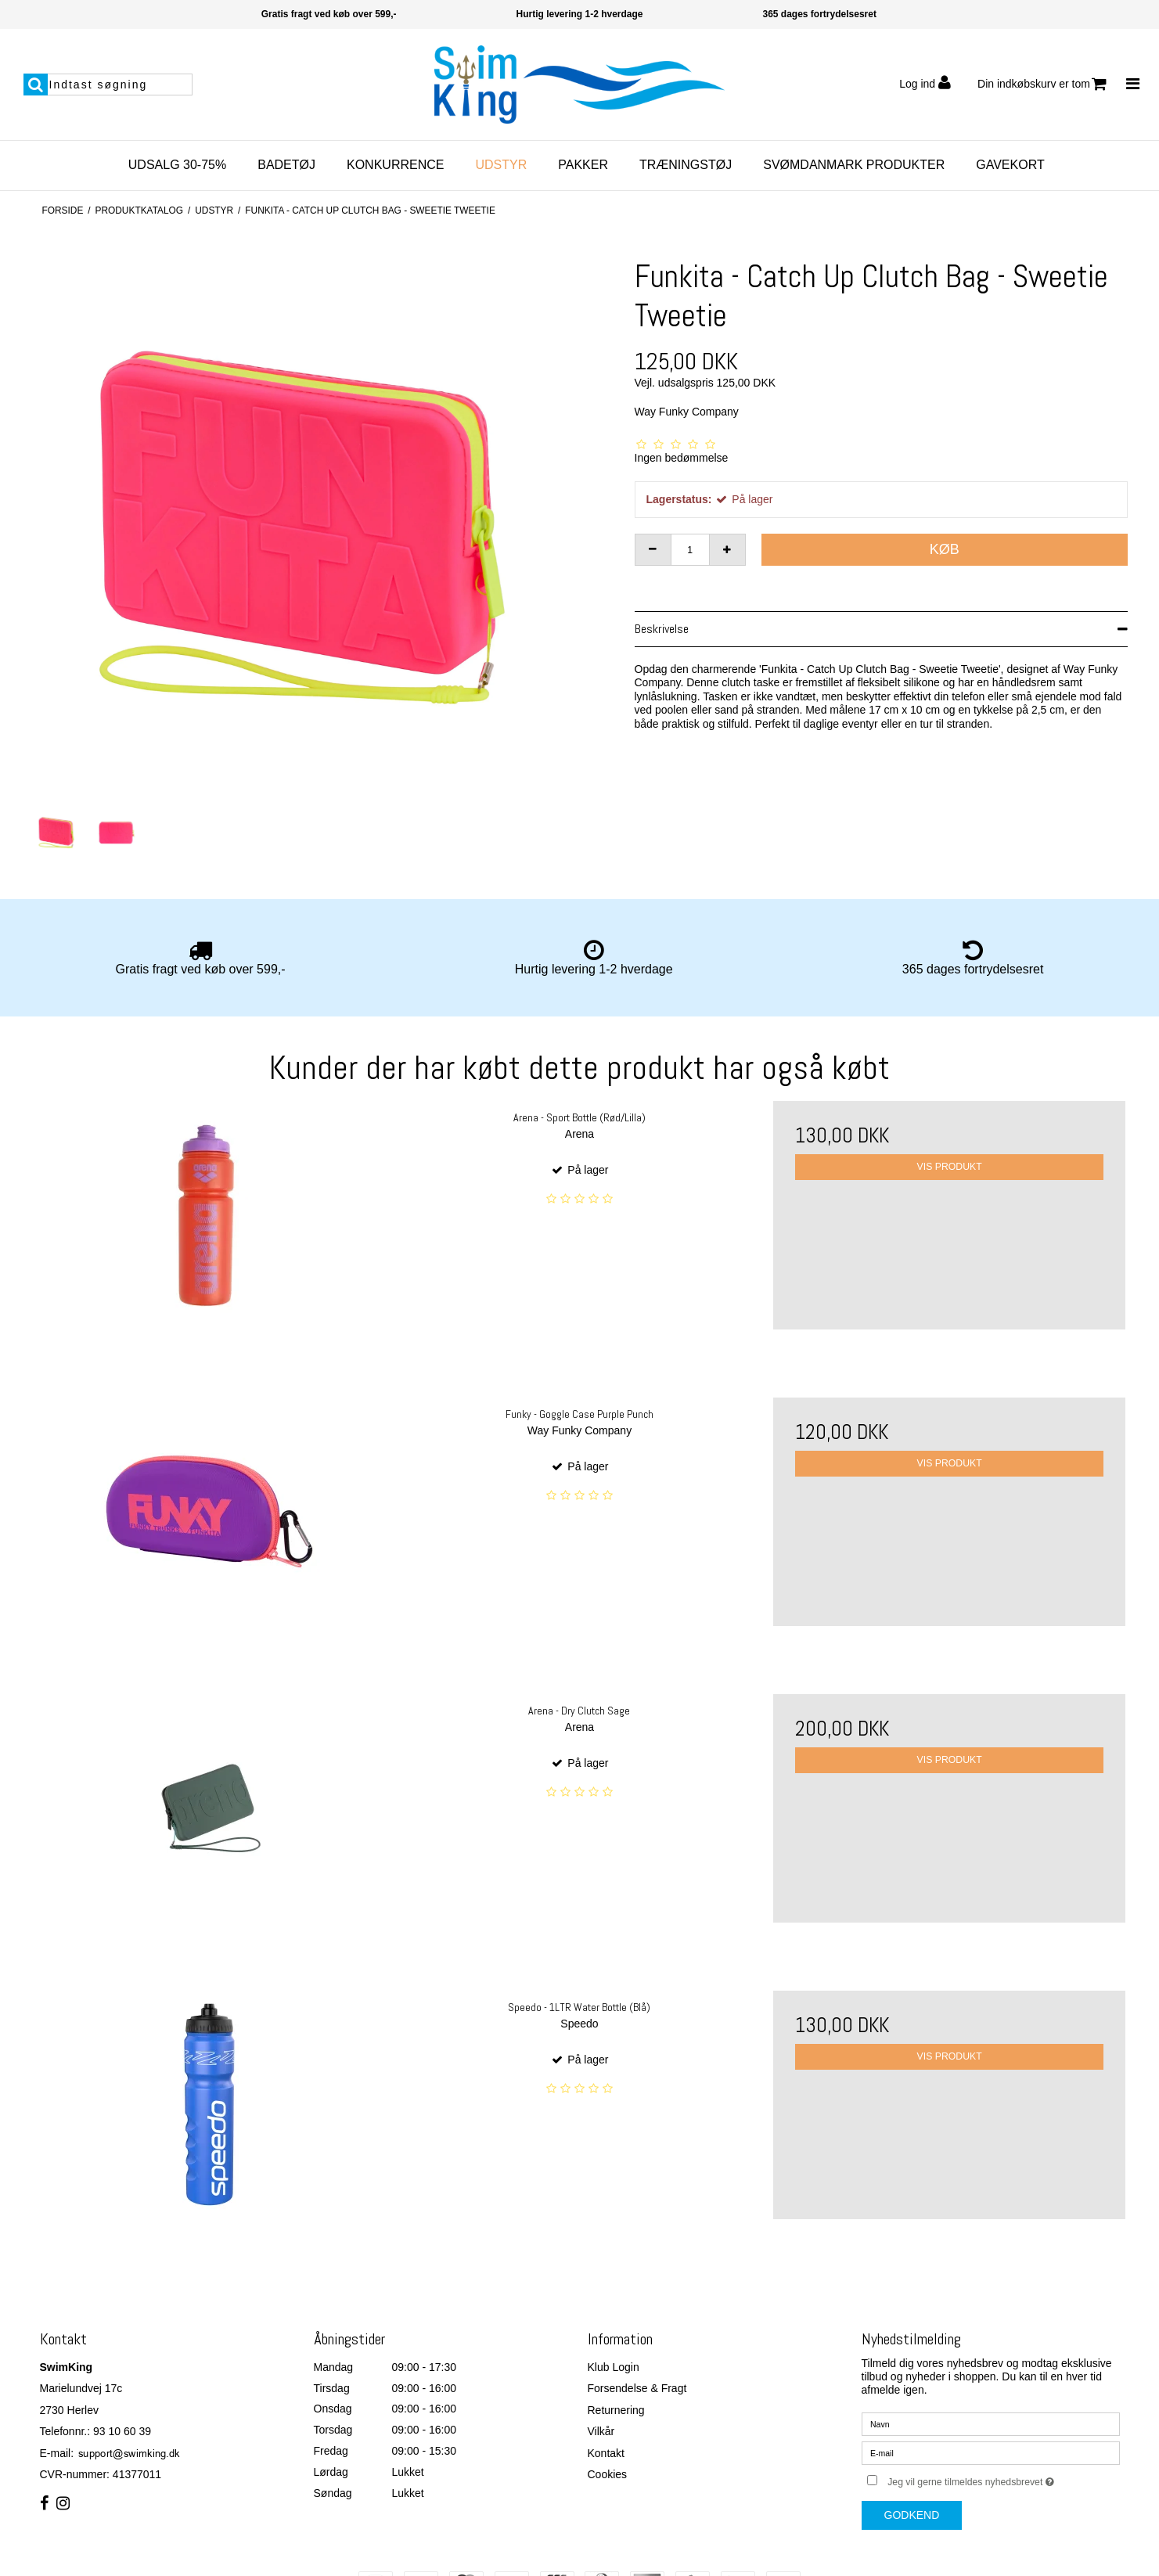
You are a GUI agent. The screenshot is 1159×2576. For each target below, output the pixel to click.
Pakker (583, 164)
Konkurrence (395, 164)
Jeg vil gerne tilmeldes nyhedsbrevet (1003, 2479)
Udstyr (501, 164)
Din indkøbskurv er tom (1042, 84)
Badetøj (286, 164)
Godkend (912, 2515)
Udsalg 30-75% (177, 164)
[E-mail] (991, 2451)
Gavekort (1010, 164)
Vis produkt (949, 1166)
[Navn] (991, 2422)
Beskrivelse (662, 629)
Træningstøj (685, 164)
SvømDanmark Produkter (854, 164)
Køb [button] (944, 549)
